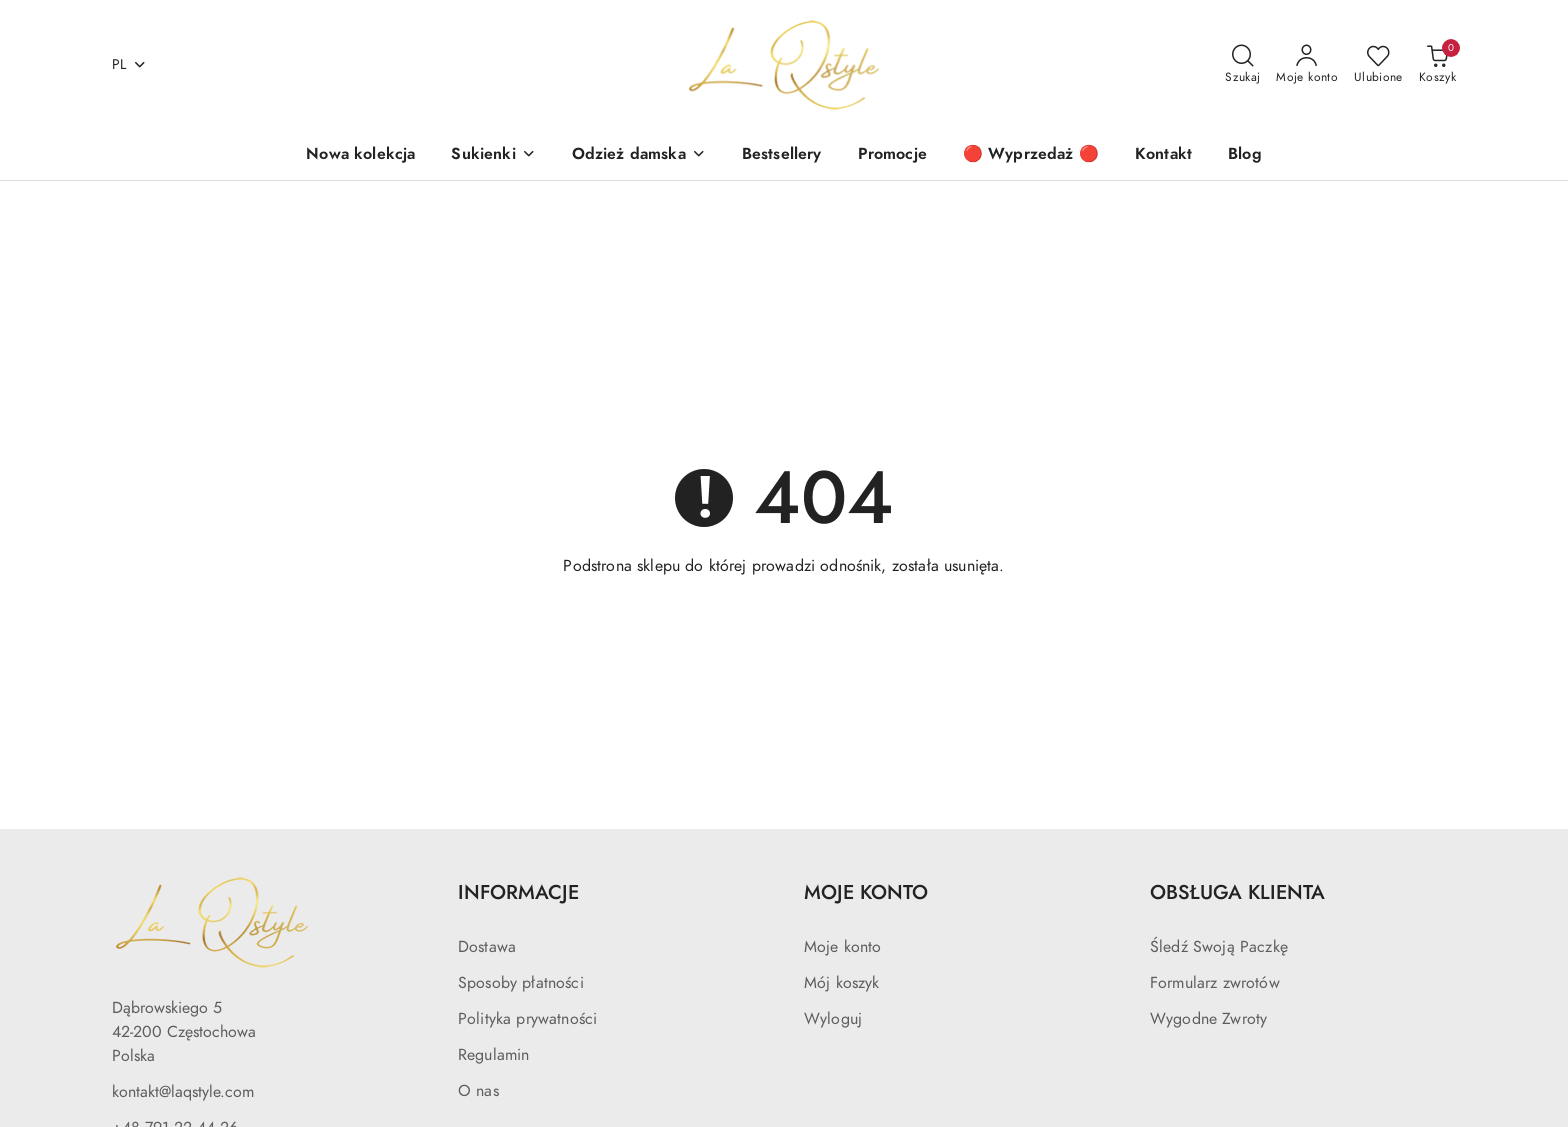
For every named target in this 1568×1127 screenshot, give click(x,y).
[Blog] (1245, 155)
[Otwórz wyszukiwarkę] (1242, 65)
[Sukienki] (493, 155)
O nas (478, 1091)
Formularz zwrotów (1215, 983)
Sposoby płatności (521, 983)
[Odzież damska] (639, 155)
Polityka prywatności (527, 1019)
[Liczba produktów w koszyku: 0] (1437, 65)
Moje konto (843, 947)
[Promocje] (892, 155)
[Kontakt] (1163, 155)
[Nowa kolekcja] (360, 155)
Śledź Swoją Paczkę (1219, 947)
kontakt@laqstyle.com (183, 1092)
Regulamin (493, 1055)
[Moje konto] (1307, 65)
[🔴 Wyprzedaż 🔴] (1031, 155)
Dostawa (487, 947)
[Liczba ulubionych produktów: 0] (1378, 65)
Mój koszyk (842, 983)
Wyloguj (833, 1019)
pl (129, 64)
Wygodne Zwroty (1208, 1019)
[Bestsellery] (782, 155)
